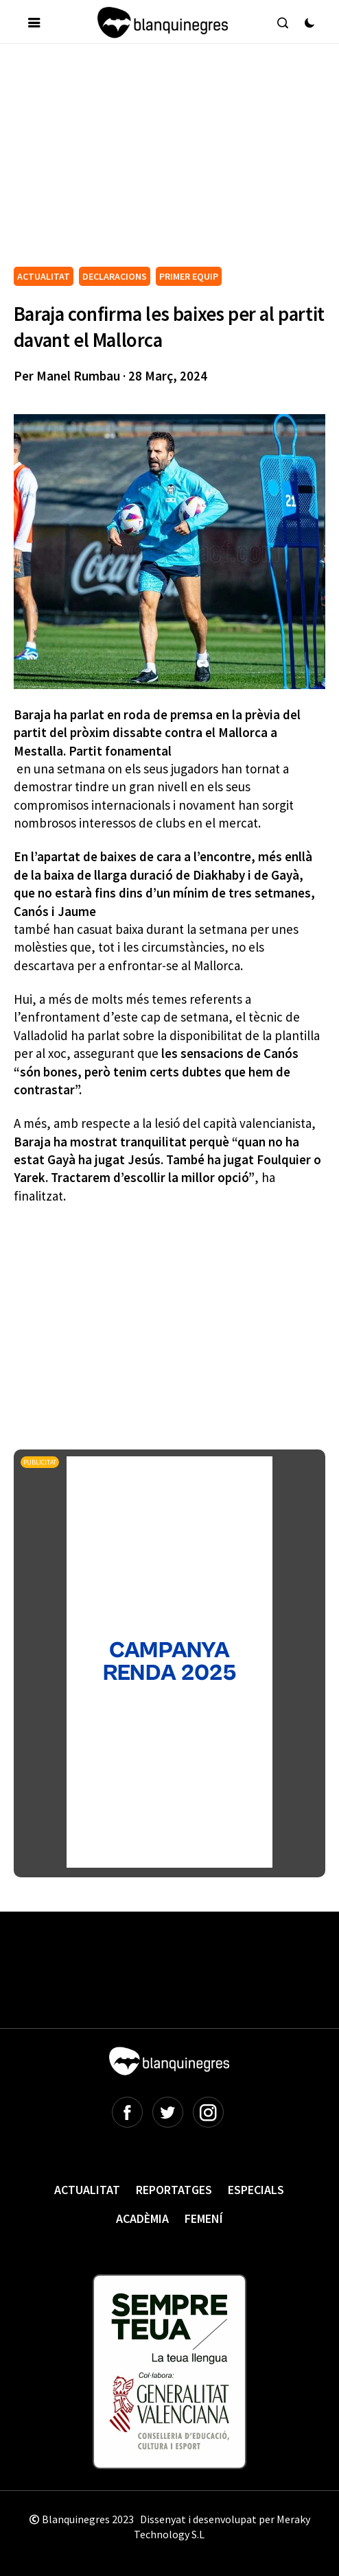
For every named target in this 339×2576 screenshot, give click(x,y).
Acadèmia (142, 2218)
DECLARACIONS (114, 276)
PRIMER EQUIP (188, 276)
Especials (256, 2190)
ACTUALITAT (43, 276)
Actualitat (87, 2190)
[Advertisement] (176, 160)
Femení (204, 2218)
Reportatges (174, 2190)
